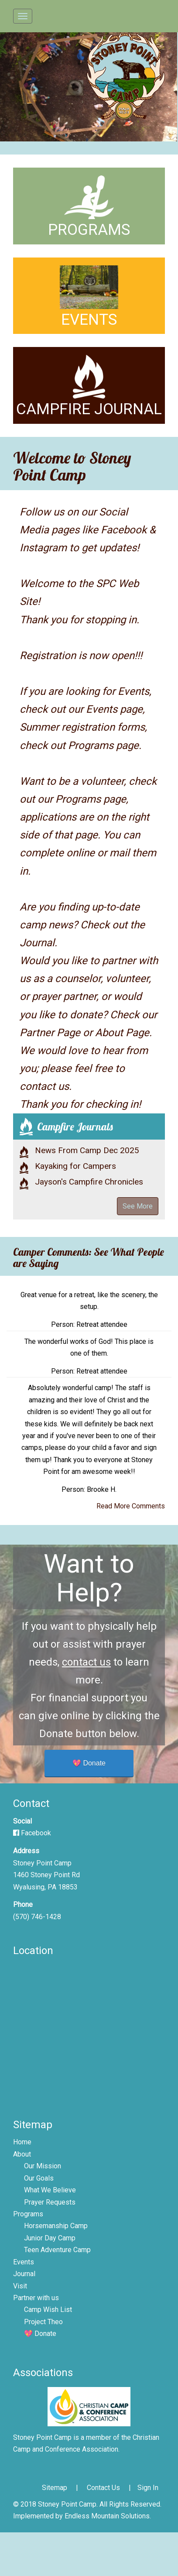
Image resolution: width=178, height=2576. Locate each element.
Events (23, 2262)
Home (22, 2142)
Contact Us (103, 2487)
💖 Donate (89, 1763)
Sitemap (54, 2487)
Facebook (32, 1833)
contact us (86, 1662)
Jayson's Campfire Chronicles (89, 1182)
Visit (20, 2286)
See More (138, 1206)
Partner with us (36, 2298)
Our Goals (39, 2178)
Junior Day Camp (49, 2238)
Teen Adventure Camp (57, 2250)
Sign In (147, 2487)
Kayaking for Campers (75, 1166)
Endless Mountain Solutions (107, 2516)
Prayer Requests (49, 2202)
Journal (24, 2274)
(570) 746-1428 (37, 1917)
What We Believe (50, 2190)
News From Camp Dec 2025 (87, 1150)
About (22, 2154)
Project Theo (43, 2322)
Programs (28, 2214)
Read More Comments (130, 1506)
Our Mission (42, 2166)
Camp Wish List (48, 2309)
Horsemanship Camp (56, 2226)
